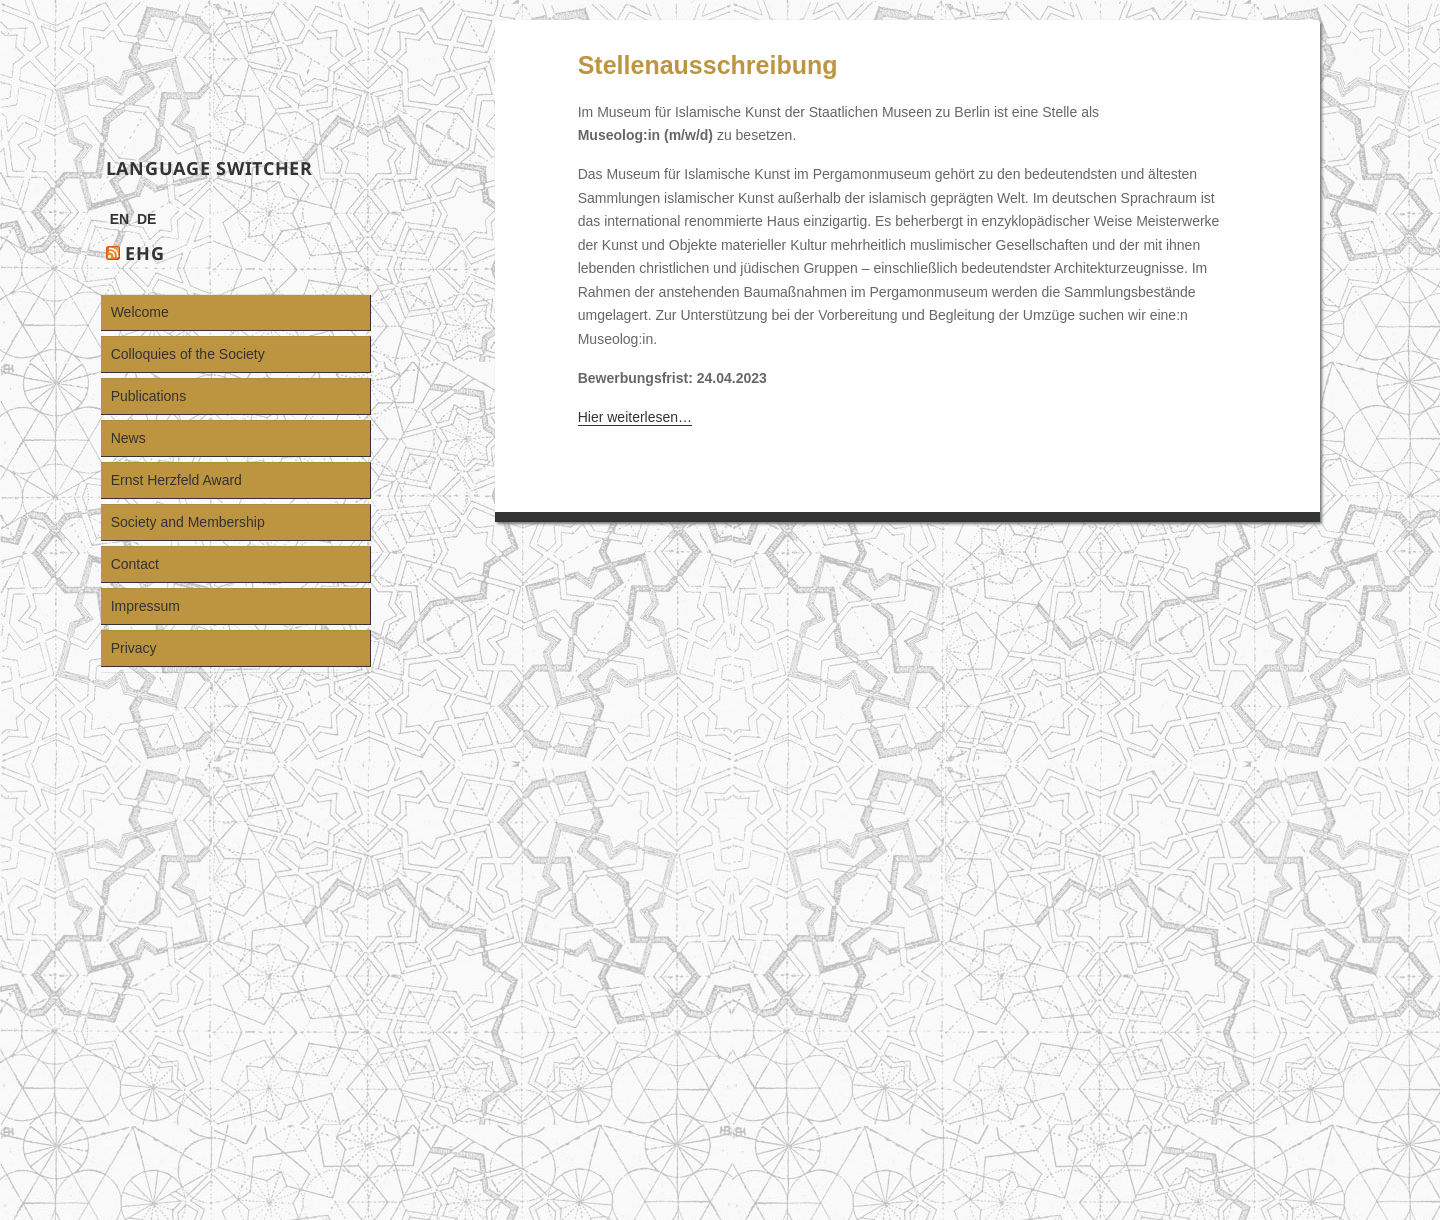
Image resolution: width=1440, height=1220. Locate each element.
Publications (149, 396)
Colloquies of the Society (188, 354)
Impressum (145, 606)
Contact (135, 564)
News (128, 438)
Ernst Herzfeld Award (176, 480)
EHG (144, 253)
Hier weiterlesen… (635, 417)
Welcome (140, 312)
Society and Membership (188, 522)
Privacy (134, 648)
